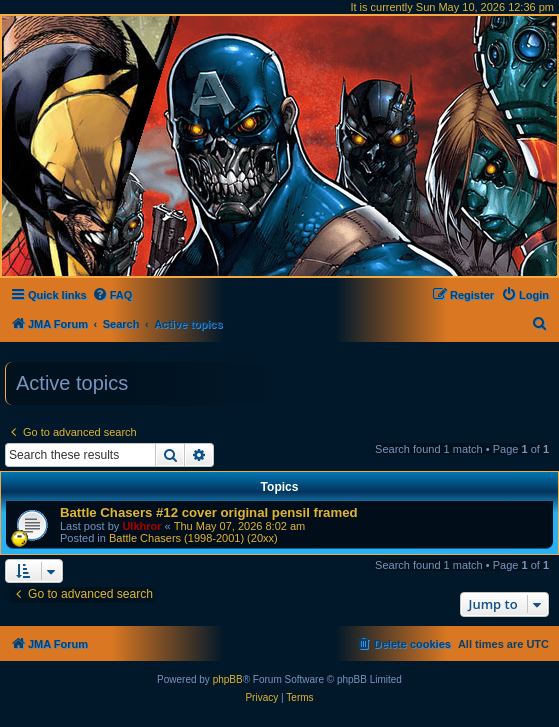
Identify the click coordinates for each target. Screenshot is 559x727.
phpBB (228, 679)
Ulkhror (141, 526)
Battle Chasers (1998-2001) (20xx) (193, 538)
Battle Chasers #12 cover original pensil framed (209, 512)
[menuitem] (112, 295)
